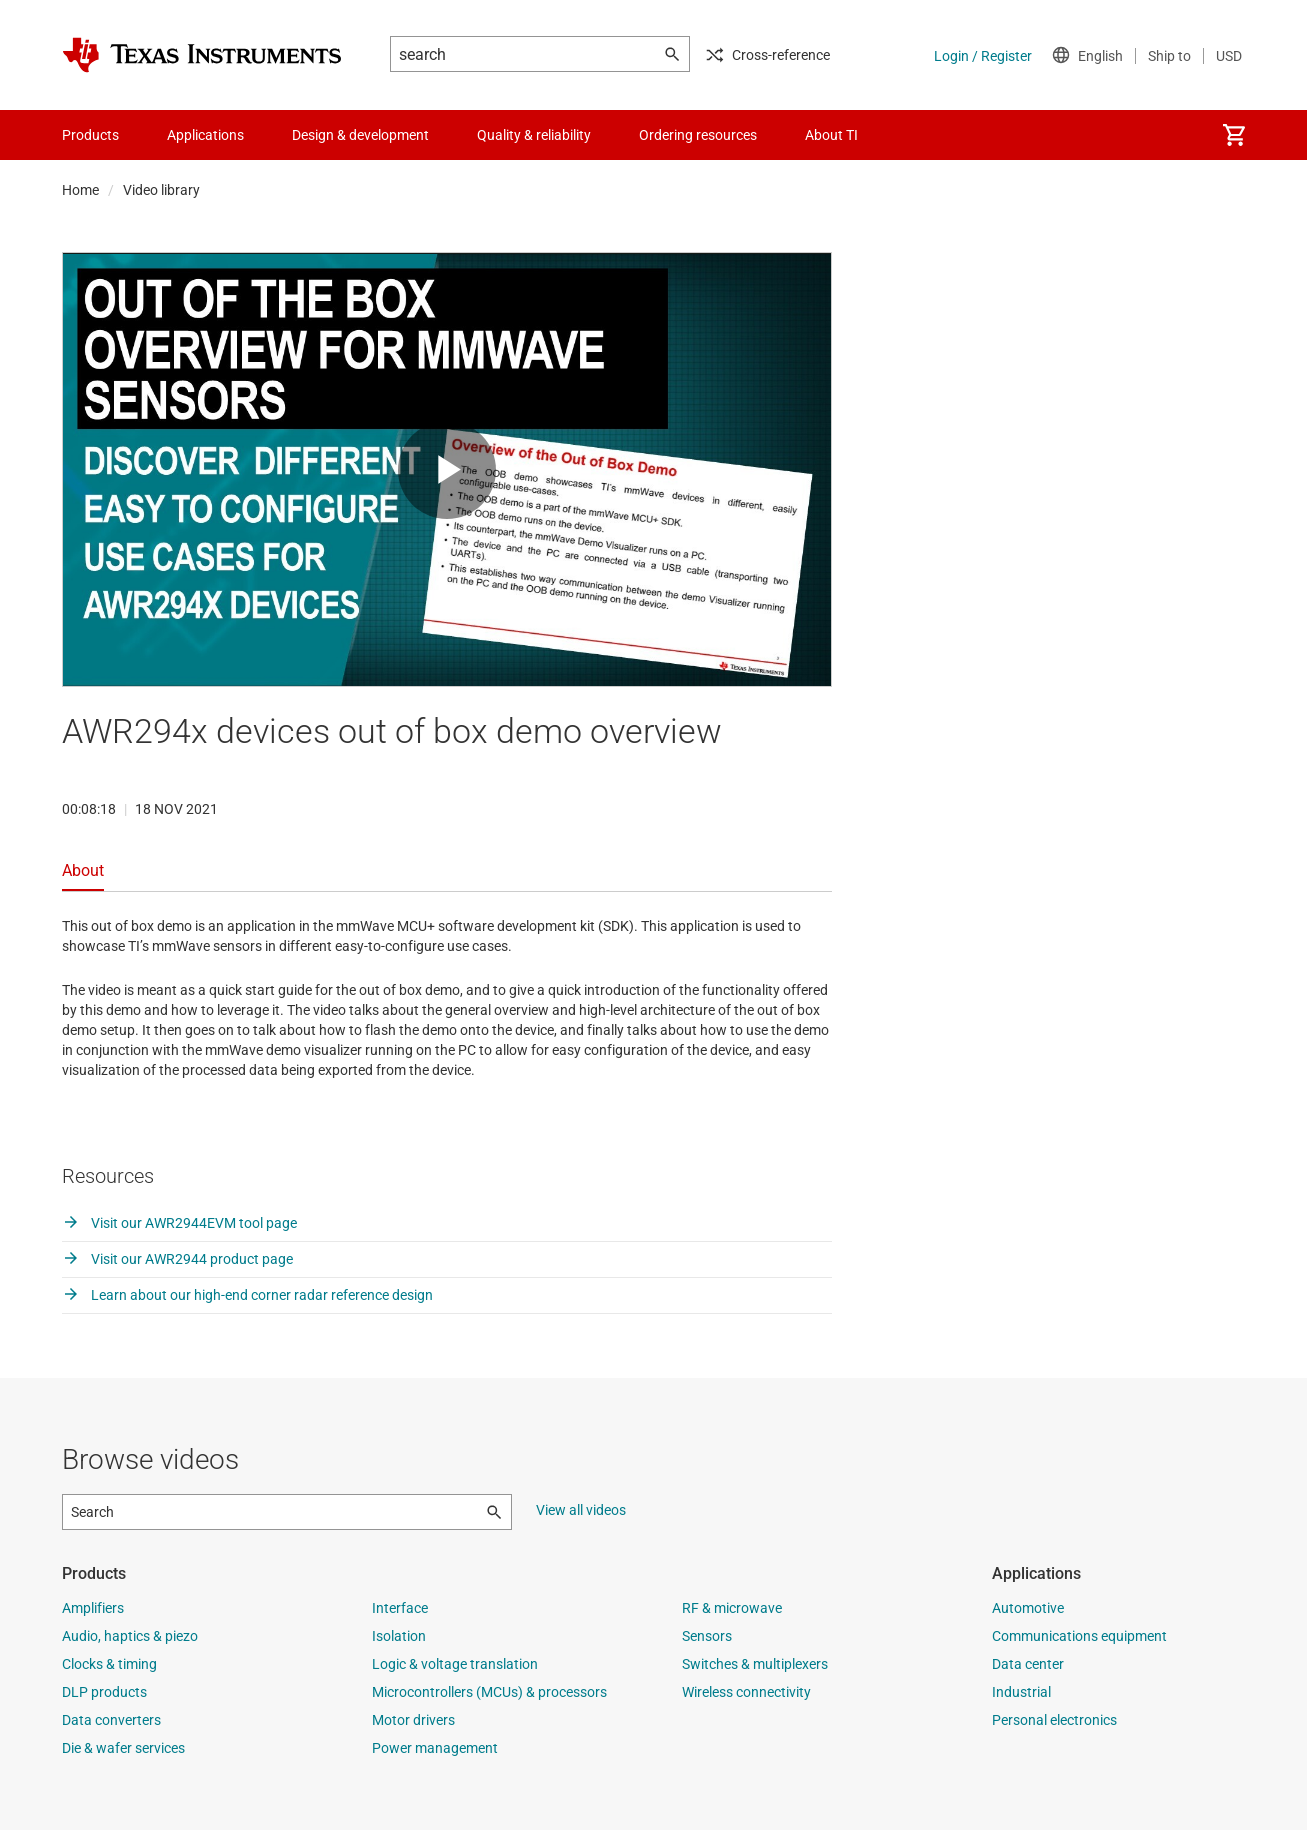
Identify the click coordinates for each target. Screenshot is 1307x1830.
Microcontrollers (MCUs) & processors (489, 1692)
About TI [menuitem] (831, 135)
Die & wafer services (123, 1748)
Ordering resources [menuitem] (698, 135)
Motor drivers (413, 1720)
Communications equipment (1079, 1636)
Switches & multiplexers (755, 1664)
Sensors (707, 1636)
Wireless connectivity (746, 1692)
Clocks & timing (109, 1664)
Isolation (399, 1636)
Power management (435, 1748)
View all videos (581, 1510)
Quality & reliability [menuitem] (534, 135)
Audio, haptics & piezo (130, 1636)
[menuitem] (1234, 135)
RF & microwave (732, 1608)
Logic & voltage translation (455, 1664)
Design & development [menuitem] (360, 135)
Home (80, 190)
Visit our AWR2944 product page (177, 1259)
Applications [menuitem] (205, 135)
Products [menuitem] (90, 135)
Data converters (111, 1720)
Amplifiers (93, 1608)
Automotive (1028, 1608)
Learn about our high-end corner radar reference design (247, 1295)
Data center (1028, 1664)
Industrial (1021, 1692)
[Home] (202, 55)
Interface (400, 1608)
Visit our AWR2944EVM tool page (179, 1223)
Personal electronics (1054, 1720)
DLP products (104, 1692)
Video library (161, 190)
